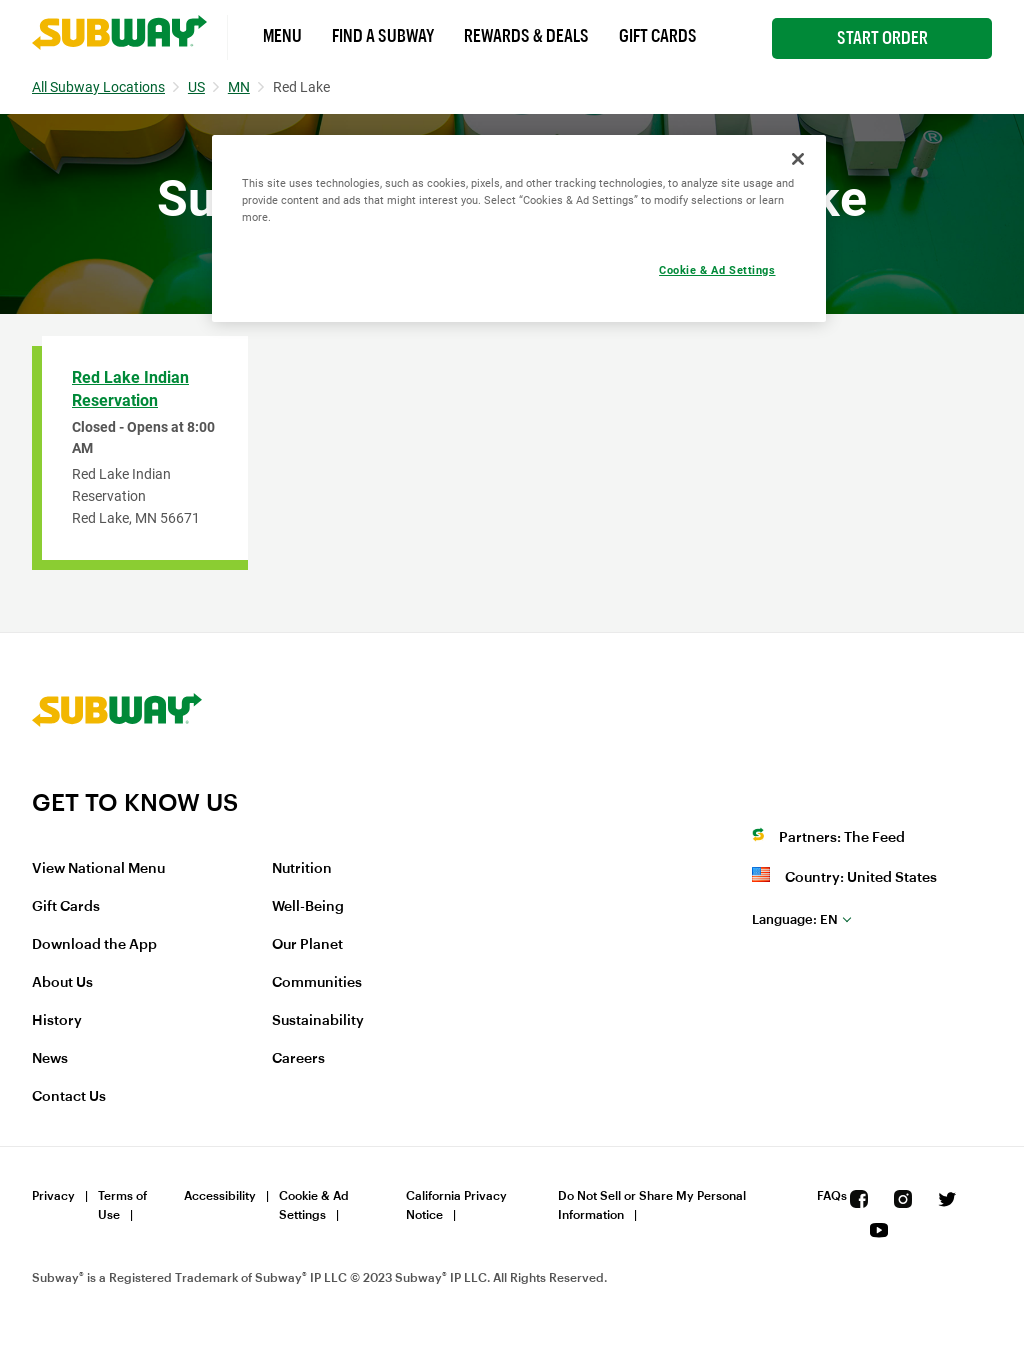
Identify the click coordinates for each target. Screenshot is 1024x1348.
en (795, 919)
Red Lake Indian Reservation (130, 389)
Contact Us (69, 1097)
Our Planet (307, 945)
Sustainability (318, 1021)
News (50, 1059)
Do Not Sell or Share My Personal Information (652, 1205)
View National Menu (98, 869)
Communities (317, 983)
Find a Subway (383, 36)
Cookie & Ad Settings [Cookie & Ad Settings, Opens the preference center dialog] (717, 270)
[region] (519, 228)
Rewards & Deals (526, 36)
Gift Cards (658, 36)
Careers (298, 1059)
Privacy (53, 1196)
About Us (62, 983)
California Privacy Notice (456, 1205)
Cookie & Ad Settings (314, 1205)
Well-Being (308, 907)
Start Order (882, 38)
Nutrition (302, 869)
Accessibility (220, 1196)
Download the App (94, 945)
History (57, 1021)
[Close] (798, 159)
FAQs (832, 1196)
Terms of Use (122, 1205)
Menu (282, 36)
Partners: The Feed (842, 838)
